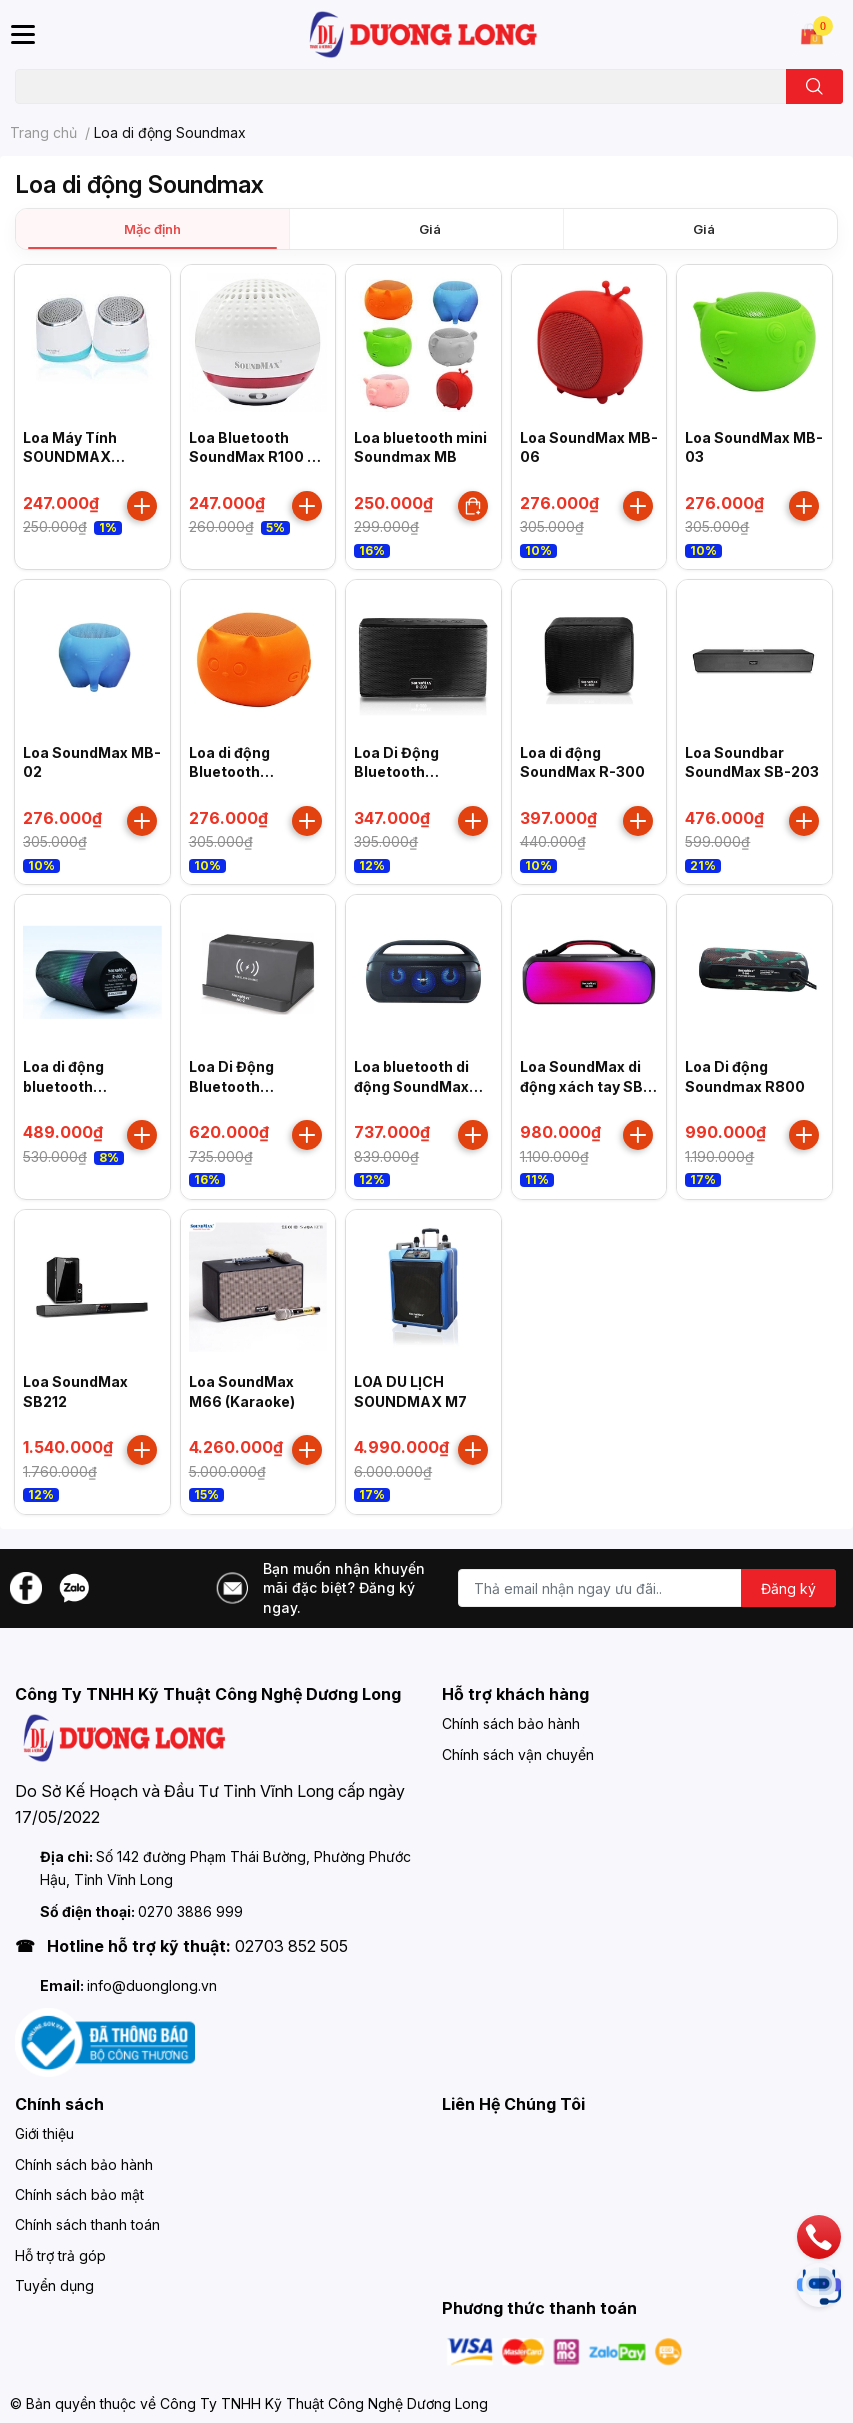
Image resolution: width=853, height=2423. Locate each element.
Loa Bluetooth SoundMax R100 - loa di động (251, 457)
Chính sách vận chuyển (518, 1754)
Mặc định (152, 229)
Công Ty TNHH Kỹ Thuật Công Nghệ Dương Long (324, 2403)
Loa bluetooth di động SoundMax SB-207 (411, 1086)
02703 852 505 (291, 1946)
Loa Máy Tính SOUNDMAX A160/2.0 (70, 457)
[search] (814, 86)
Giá (430, 229)
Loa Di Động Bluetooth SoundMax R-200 (416, 772)
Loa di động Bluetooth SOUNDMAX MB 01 (255, 772)
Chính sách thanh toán (87, 2224)
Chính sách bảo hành (511, 1723)
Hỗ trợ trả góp (60, 2255)
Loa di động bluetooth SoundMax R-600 (86, 1086)
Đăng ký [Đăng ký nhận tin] (788, 1588)
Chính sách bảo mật (79, 2194)
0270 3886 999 (190, 1911)
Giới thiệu (44, 2133)
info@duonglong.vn (152, 1985)
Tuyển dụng (54, 2285)
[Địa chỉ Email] (647, 1588)
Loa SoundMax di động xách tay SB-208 (585, 1086)
